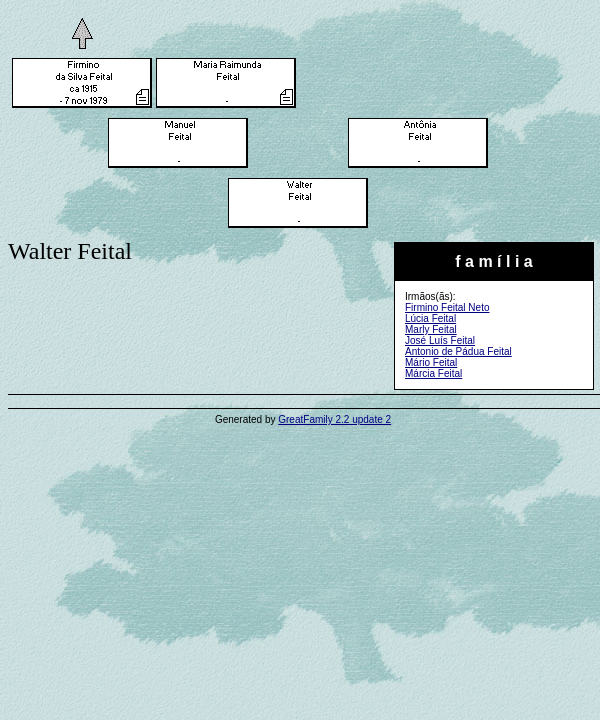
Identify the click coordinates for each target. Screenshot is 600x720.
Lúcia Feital (430, 318)
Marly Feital (431, 329)
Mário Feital (431, 362)
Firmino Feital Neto (447, 307)
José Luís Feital (440, 340)
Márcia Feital (433, 373)
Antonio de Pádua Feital (458, 351)
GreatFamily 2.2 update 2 (334, 419)
